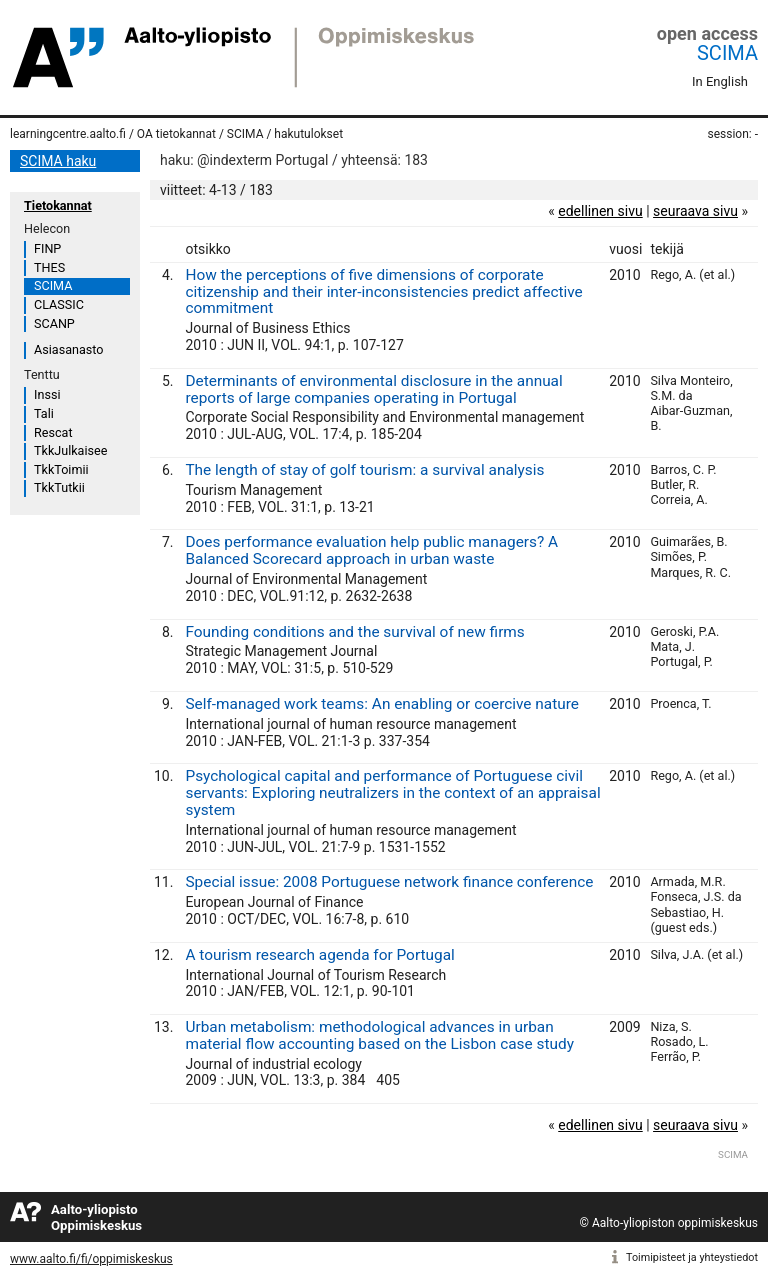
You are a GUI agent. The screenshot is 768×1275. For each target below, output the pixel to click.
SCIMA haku (58, 161)
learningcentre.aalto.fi (68, 134)
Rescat (53, 432)
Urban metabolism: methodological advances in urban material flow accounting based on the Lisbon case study (379, 1035)
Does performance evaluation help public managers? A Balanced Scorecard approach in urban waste (371, 550)
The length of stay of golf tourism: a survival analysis (364, 470)
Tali (44, 413)
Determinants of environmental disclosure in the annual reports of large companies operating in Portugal (373, 389)
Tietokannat (58, 205)
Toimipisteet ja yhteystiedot (692, 1257)
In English (720, 81)
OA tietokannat (176, 134)
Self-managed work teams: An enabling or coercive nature (382, 704)
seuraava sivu (695, 211)
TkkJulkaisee (70, 450)
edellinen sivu (600, 211)
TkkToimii (61, 469)
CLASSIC (59, 304)
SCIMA (727, 53)
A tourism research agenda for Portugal (319, 955)
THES (49, 267)
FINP (47, 248)
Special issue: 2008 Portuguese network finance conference (389, 882)
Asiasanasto (68, 349)
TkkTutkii (59, 487)
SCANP (54, 323)
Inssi (47, 394)
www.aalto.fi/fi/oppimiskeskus (91, 1259)
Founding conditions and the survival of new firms (354, 632)
